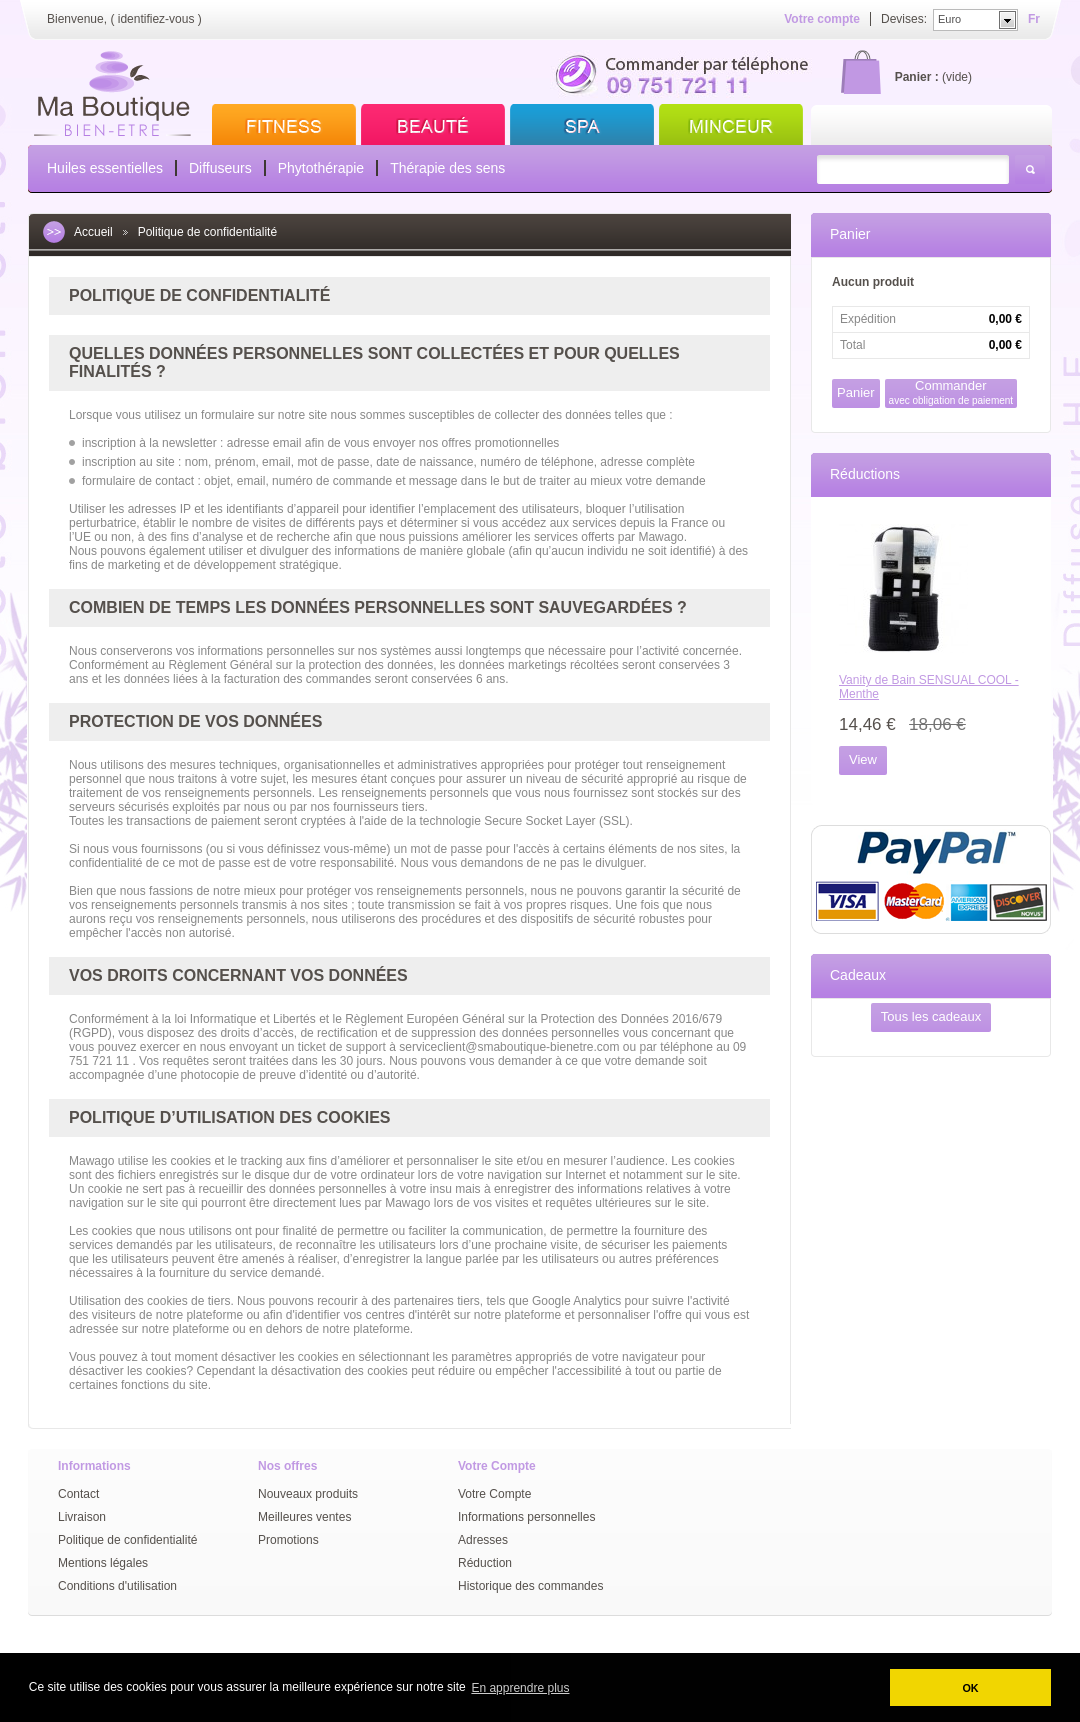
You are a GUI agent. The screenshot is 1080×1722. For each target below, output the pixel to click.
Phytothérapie (321, 168)
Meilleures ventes (304, 1517)
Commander (951, 392)
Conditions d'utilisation (117, 1586)
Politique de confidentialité (127, 1540)
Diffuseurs (220, 168)
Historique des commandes (530, 1586)
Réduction (485, 1563)
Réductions (865, 474)
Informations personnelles (526, 1517)
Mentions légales (103, 1563)
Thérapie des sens (447, 168)
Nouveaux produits (308, 1494)
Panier (850, 234)
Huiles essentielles (105, 168)
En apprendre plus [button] (520, 1688)
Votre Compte (494, 1494)
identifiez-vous (156, 19)
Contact (78, 1494)
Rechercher (1030, 169)
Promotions (288, 1540)
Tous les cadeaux (931, 1016)
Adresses (483, 1540)
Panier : (917, 77)
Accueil (93, 232)
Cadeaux (858, 975)
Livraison (82, 1517)
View (863, 759)
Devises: (904, 19)
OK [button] (970, 1688)
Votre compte (822, 19)
